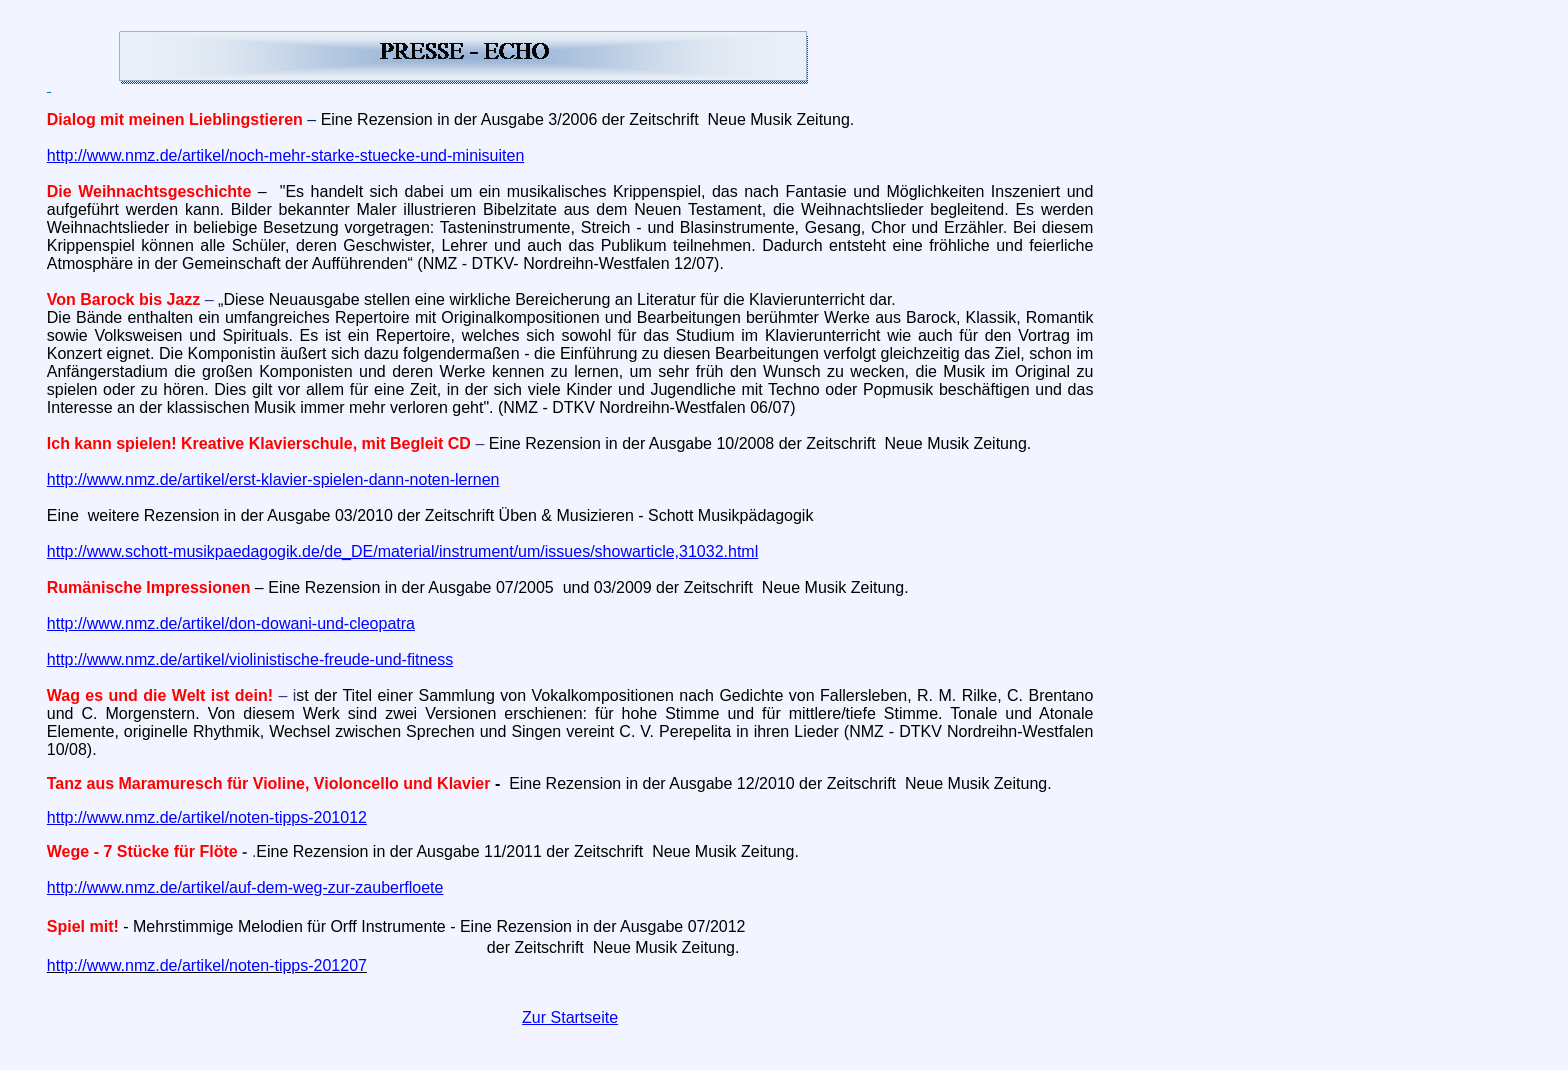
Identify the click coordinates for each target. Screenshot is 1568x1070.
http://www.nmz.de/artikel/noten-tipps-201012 (207, 817)
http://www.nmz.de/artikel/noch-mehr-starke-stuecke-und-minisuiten (286, 155)
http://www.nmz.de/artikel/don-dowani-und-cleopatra (231, 623)
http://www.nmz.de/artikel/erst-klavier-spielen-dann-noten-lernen (273, 479)
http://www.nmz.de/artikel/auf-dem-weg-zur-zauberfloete (245, 887)
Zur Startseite (570, 1017)
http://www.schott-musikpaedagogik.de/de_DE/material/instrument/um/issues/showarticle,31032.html (402, 551)
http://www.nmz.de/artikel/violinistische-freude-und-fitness (250, 659)
